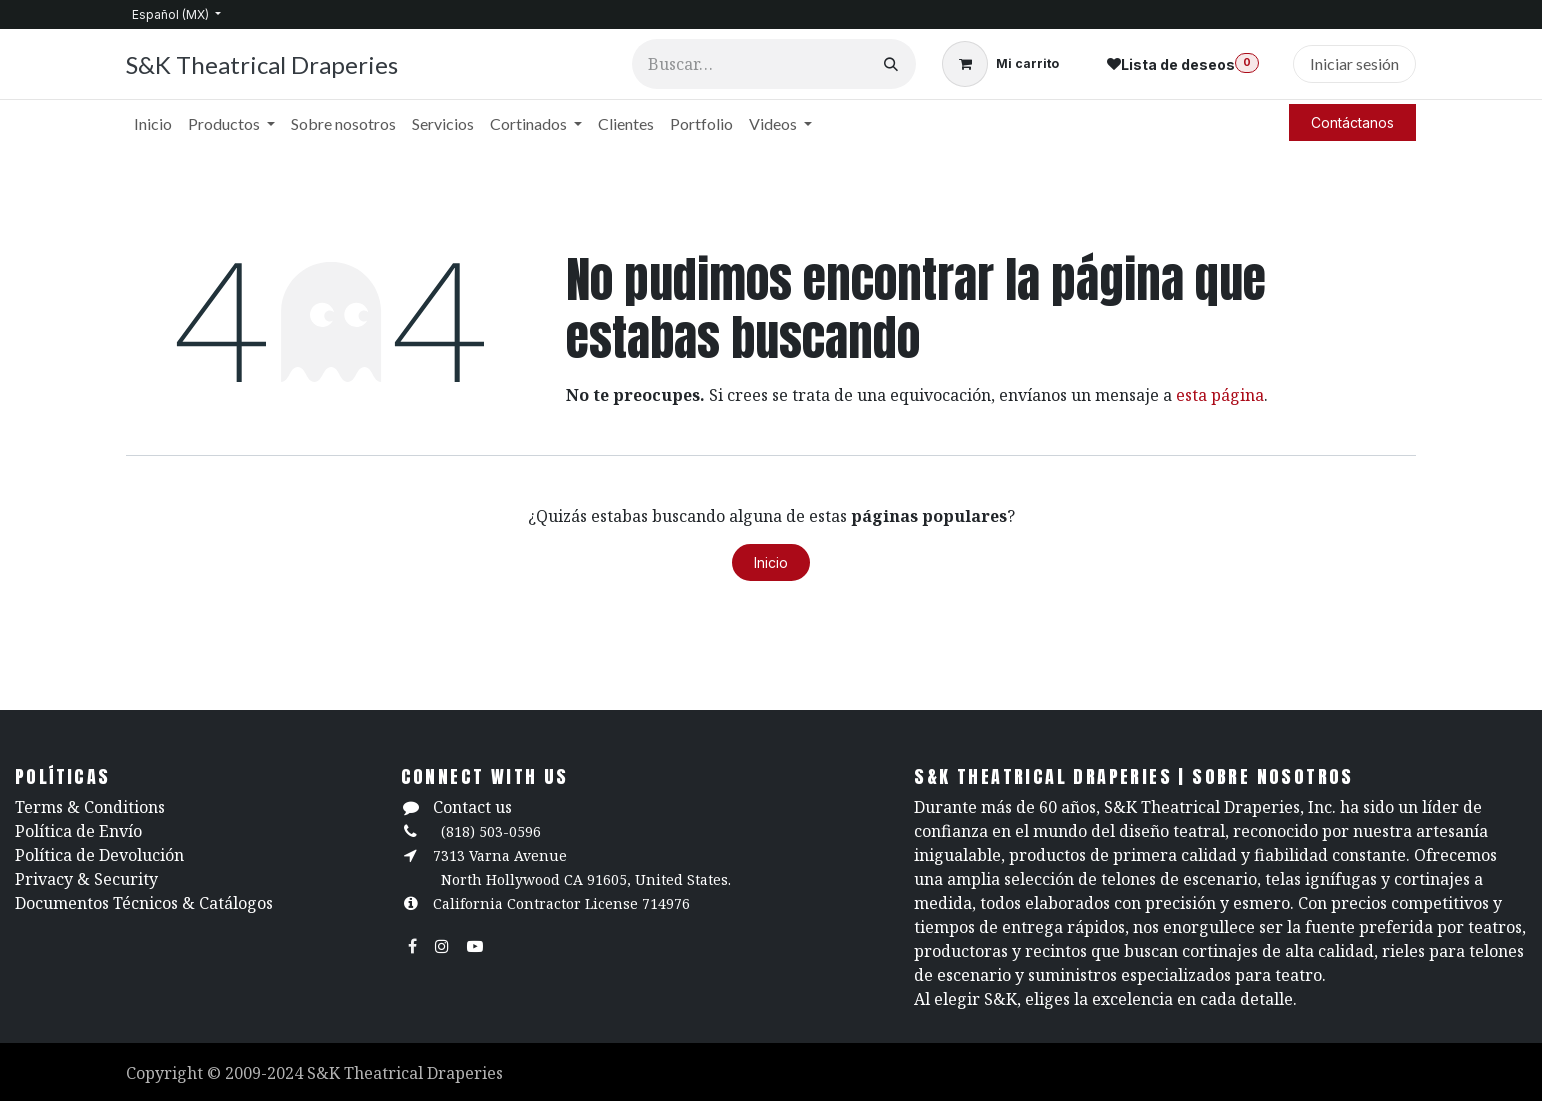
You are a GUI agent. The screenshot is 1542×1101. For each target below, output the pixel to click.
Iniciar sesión (1354, 63)
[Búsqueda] (891, 64)
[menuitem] (153, 124)
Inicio (771, 562)
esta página (1220, 395)
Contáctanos (1352, 122)
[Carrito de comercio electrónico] (1000, 64)
